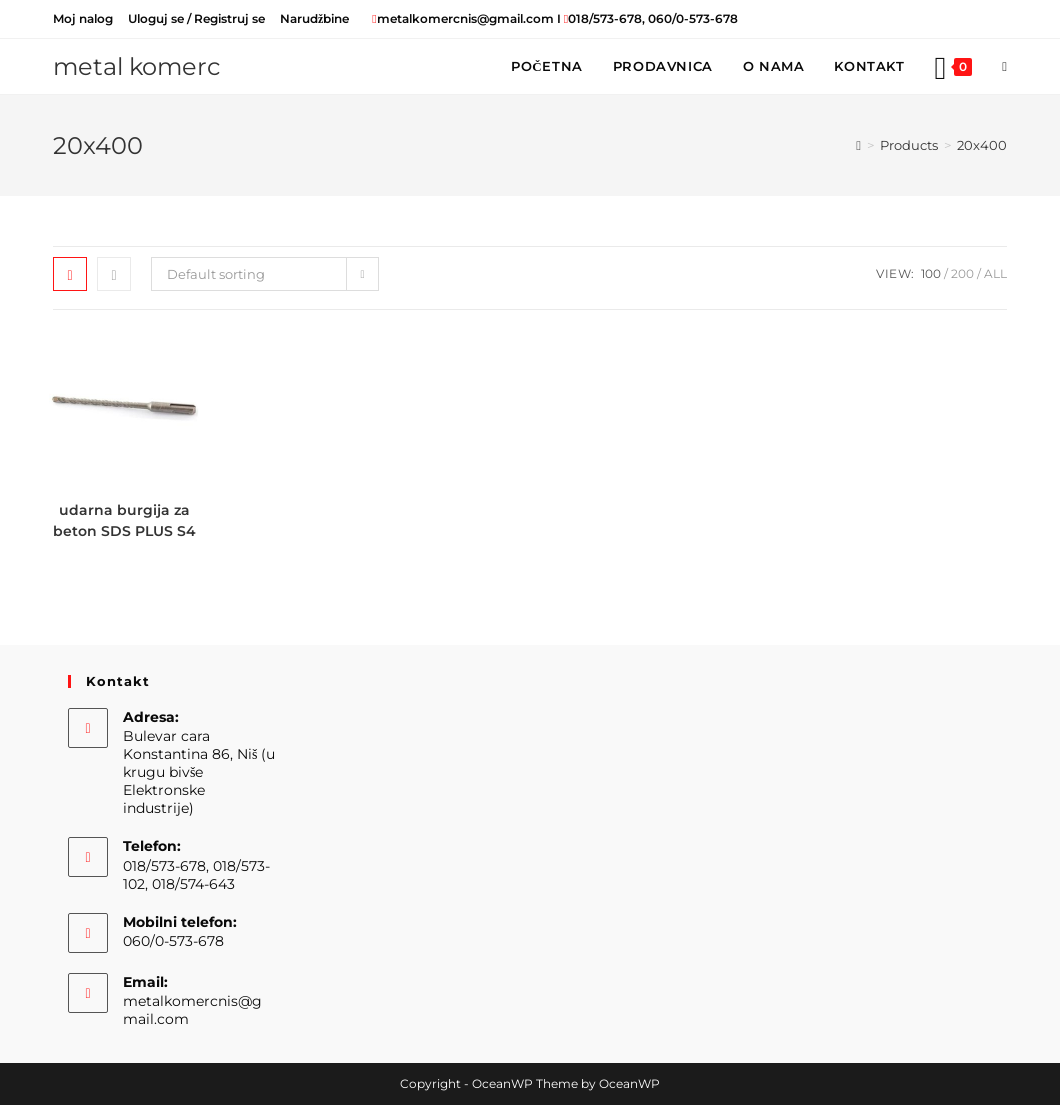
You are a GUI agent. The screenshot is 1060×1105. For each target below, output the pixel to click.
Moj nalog (83, 18)
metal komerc (137, 66)
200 (962, 273)
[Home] (858, 145)
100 (931, 273)
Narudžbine (314, 18)
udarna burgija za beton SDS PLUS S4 (124, 520)
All (995, 273)
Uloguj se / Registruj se (196, 18)
